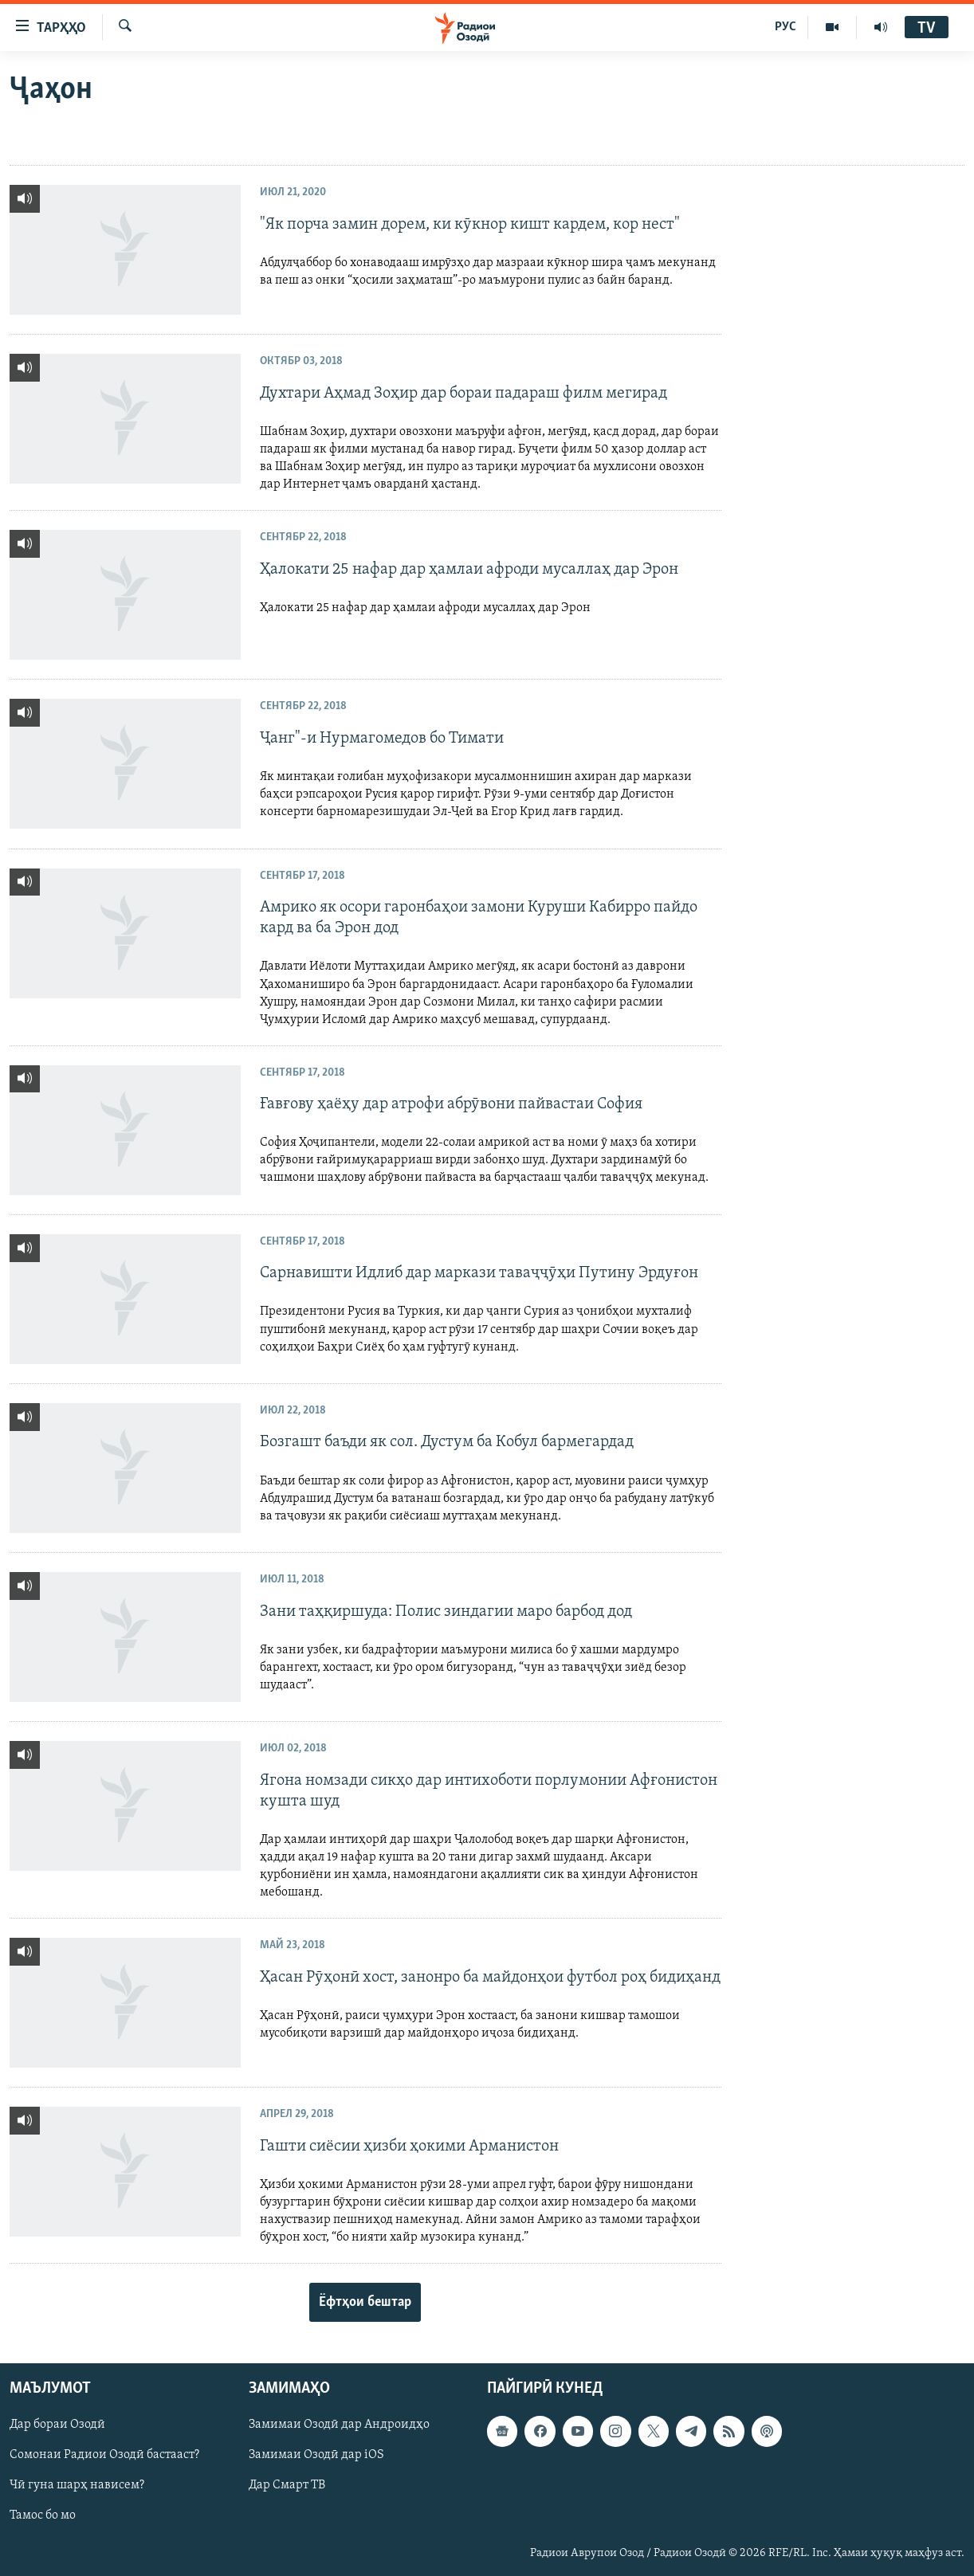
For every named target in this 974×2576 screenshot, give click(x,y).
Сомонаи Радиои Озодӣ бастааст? (104, 2455)
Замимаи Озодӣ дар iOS (316, 2455)
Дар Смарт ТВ (287, 2486)
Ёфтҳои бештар (365, 2302)
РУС (785, 27)
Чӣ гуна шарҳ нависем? (77, 2486)
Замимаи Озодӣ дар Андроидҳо (339, 2425)
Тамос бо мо (43, 2516)
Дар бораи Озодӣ (57, 2425)
